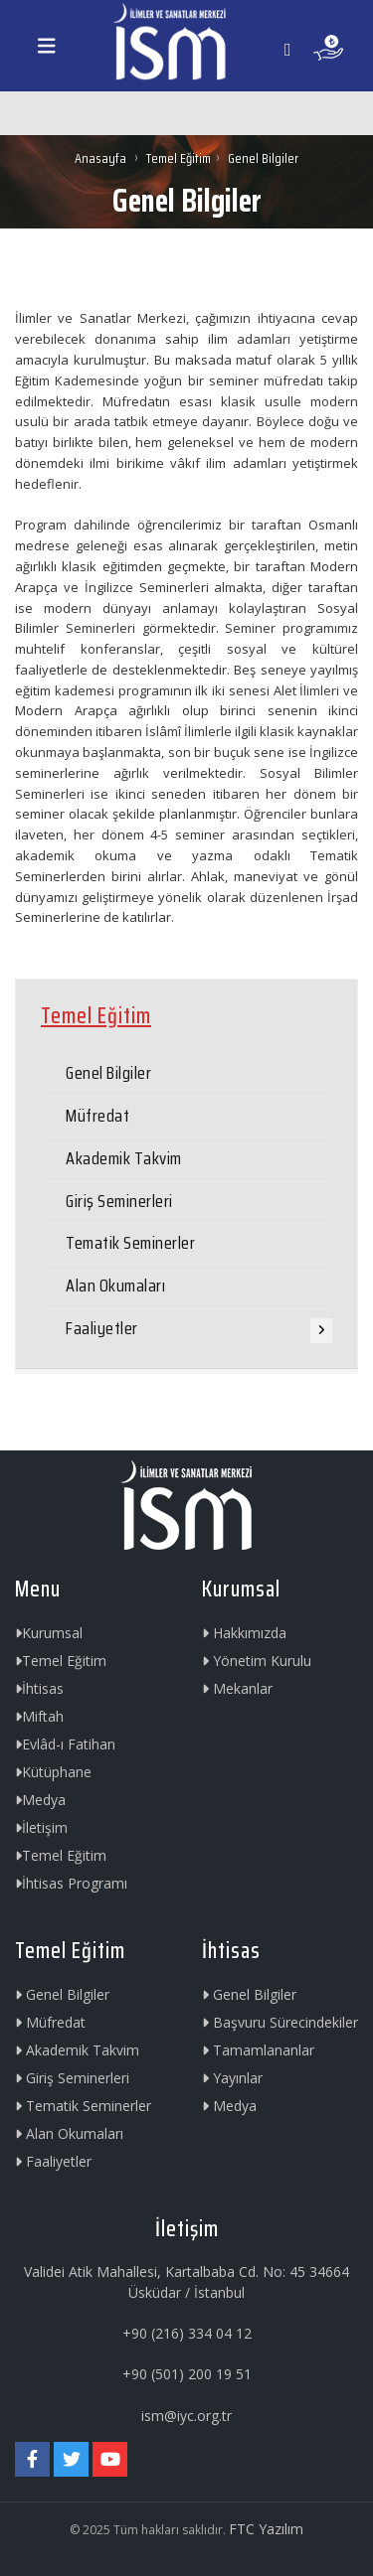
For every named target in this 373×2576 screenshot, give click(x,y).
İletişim (41, 1827)
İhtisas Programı (71, 1883)
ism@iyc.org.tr (186, 2415)
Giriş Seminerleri (119, 1201)
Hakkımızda (244, 1632)
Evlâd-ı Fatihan (65, 1744)
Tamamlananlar (258, 2050)
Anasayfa (102, 158)
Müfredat (97, 1116)
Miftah (39, 1716)
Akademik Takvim (124, 1158)
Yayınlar (232, 2077)
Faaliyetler (102, 1328)
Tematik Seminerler (130, 1243)
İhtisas (39, 1688)
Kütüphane (53, 1771)
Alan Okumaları (115, 1285)
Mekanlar (237, 1688)
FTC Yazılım (266, 2528)
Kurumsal (49, 1632)
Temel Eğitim (178, 158)
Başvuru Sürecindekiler (280, 2022)
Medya (40, 1799)
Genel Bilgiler (108, 1073)
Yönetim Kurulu (256, 1660)
